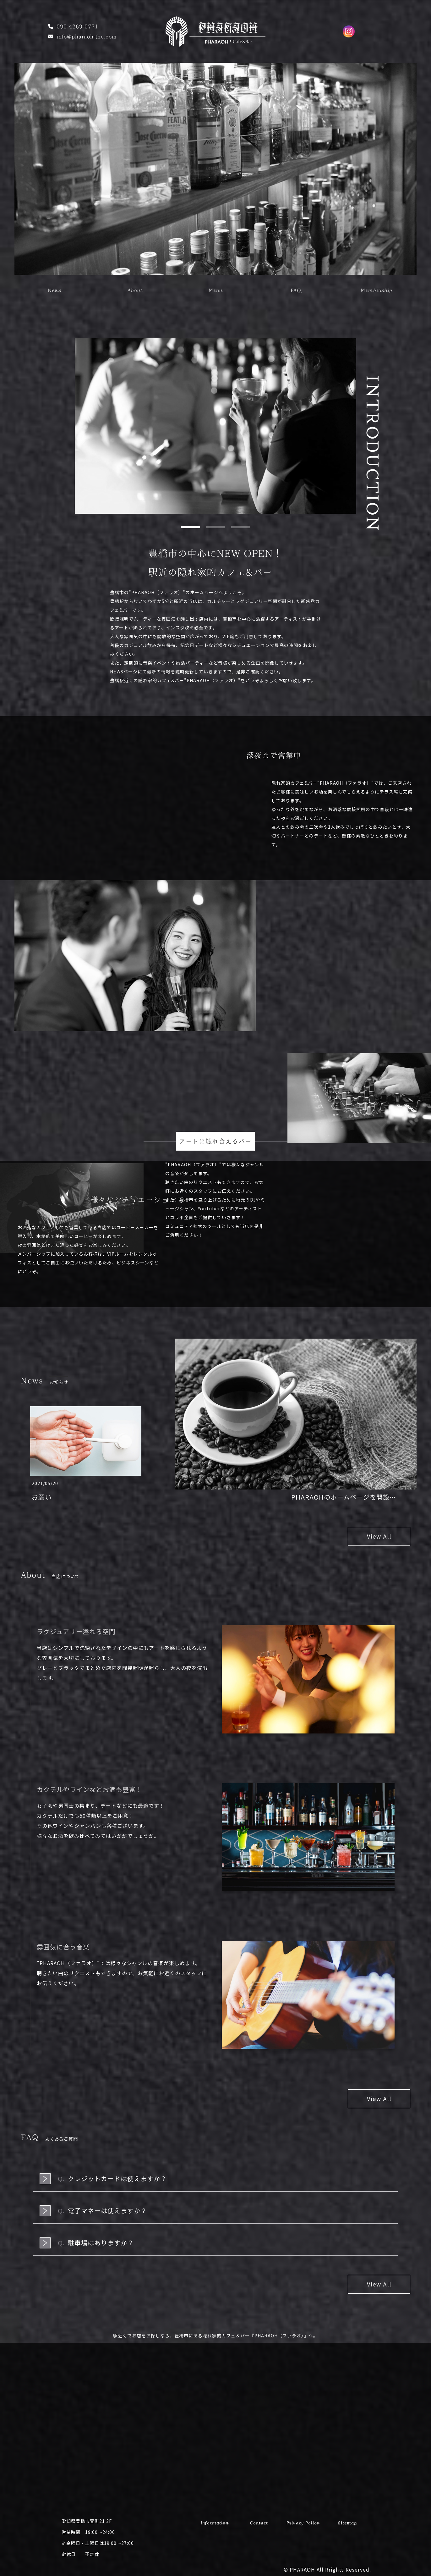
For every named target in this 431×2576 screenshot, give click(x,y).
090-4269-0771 (77, 26)
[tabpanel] (215, 426)
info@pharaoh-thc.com (87, 36)
